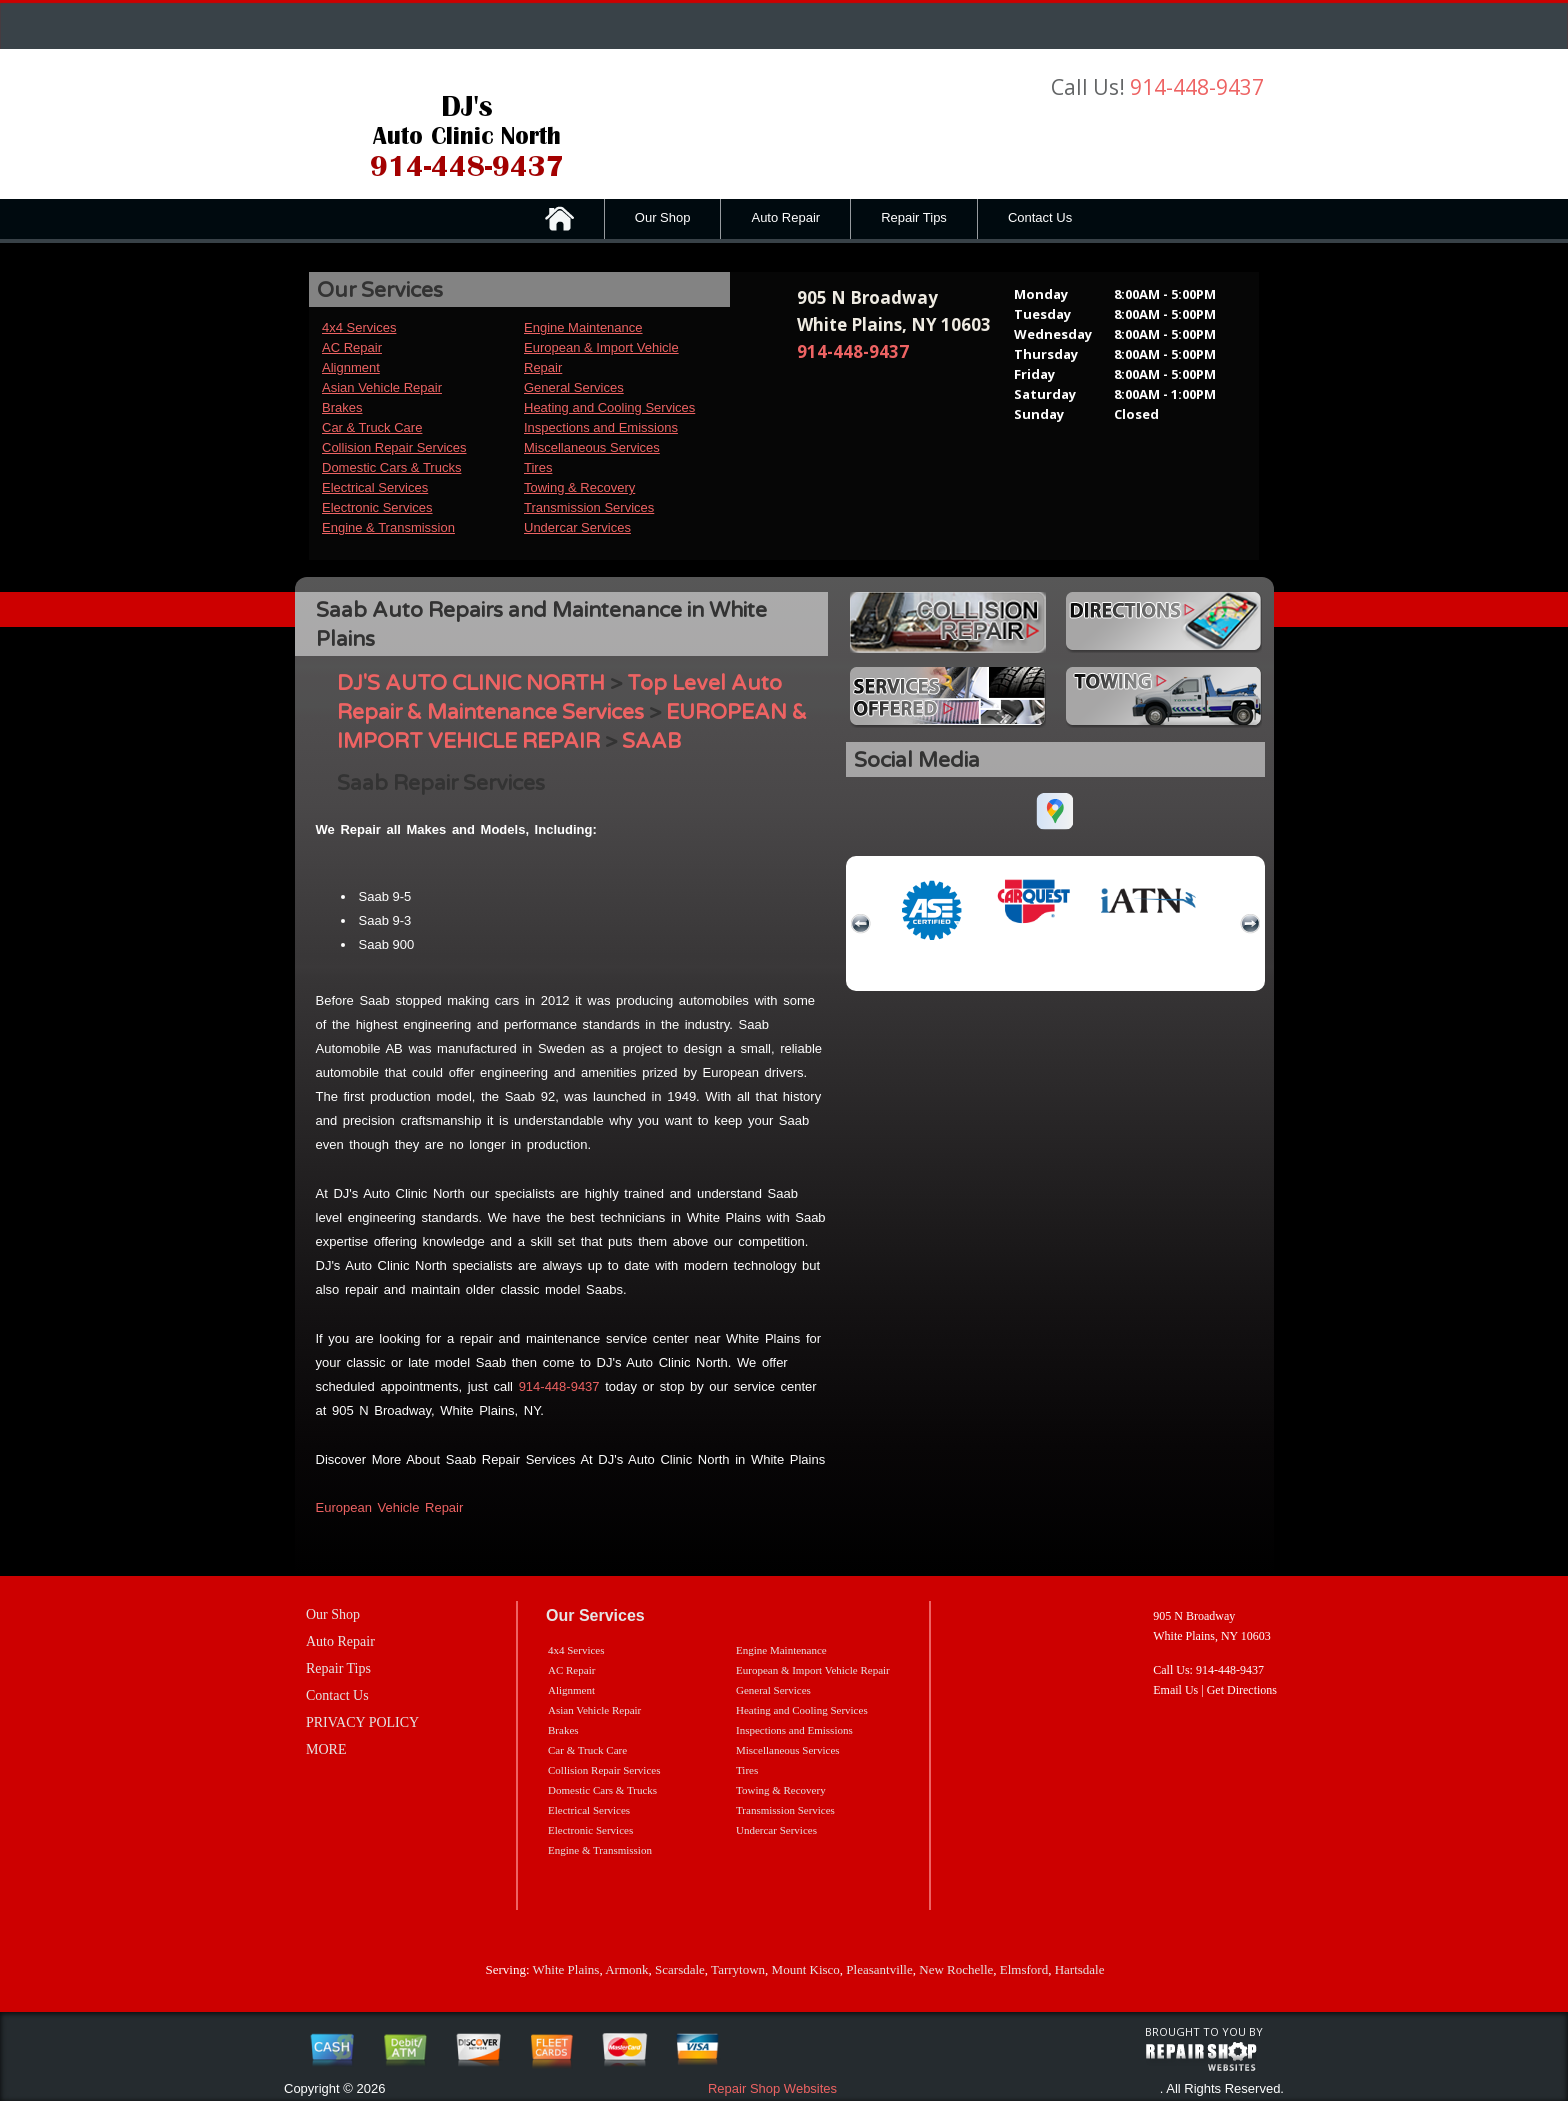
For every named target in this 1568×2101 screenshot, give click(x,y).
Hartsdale (1080, 1969)
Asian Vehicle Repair (382, 387)
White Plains (566, 1969)
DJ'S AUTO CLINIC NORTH (471, 683)
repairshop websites (1201, 2057)
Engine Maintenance (583, 327)
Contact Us (1040, 217)
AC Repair (352, 347)
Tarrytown (738, 1969)
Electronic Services (377, 507)
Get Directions (1242, 1690)
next (1250, 924)
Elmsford (1024, 1969)
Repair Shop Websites (772, 2088)
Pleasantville (879, 1969)
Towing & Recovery (579, 487)
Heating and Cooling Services (609, 407)
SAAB (651, 741)
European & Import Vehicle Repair (813, 1670)
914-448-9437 (1197, 87)
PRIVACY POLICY (362, 1722)
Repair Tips (914, 217)
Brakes (342, 407)
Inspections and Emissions (601, 427)
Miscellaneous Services (592, 447)
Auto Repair (785, 217)
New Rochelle (956, 1969)
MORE (326, 1749)
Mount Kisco (806, 1969)
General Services (574, 387)
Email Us (1175, 1690)
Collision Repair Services (394, 447)
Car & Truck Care (372, 427)
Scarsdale (680, 1969)
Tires (538, 467)
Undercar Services (577, 527)
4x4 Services (359, 327)
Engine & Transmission (388, 527)
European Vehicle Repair (390, 1507)
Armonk (626, 1969)
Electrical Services (375, 487)
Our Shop (663, 217)
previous (861, 924)
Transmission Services (589, 507)
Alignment (351, 367)
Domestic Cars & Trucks (391, 467)
